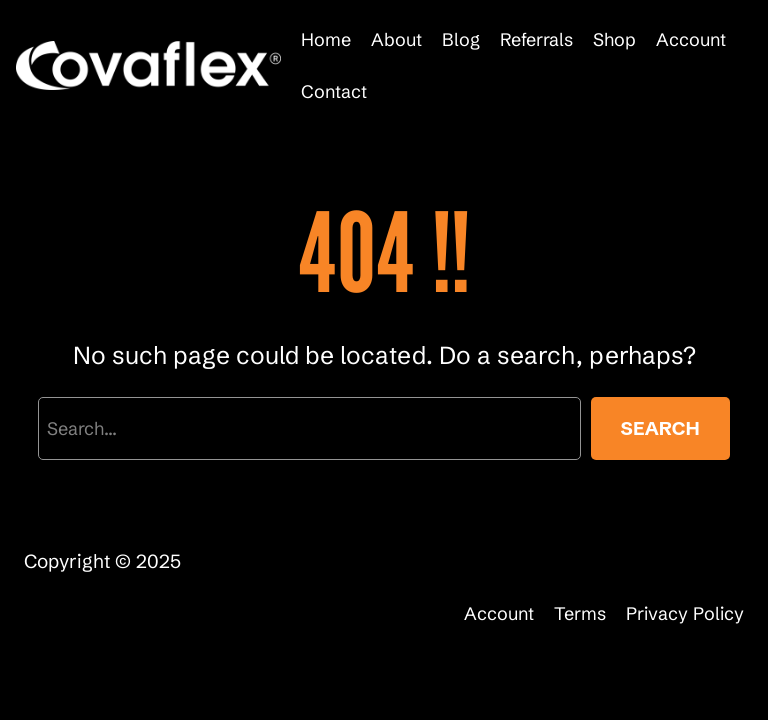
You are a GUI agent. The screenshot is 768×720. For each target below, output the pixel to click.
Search (660, 428)
